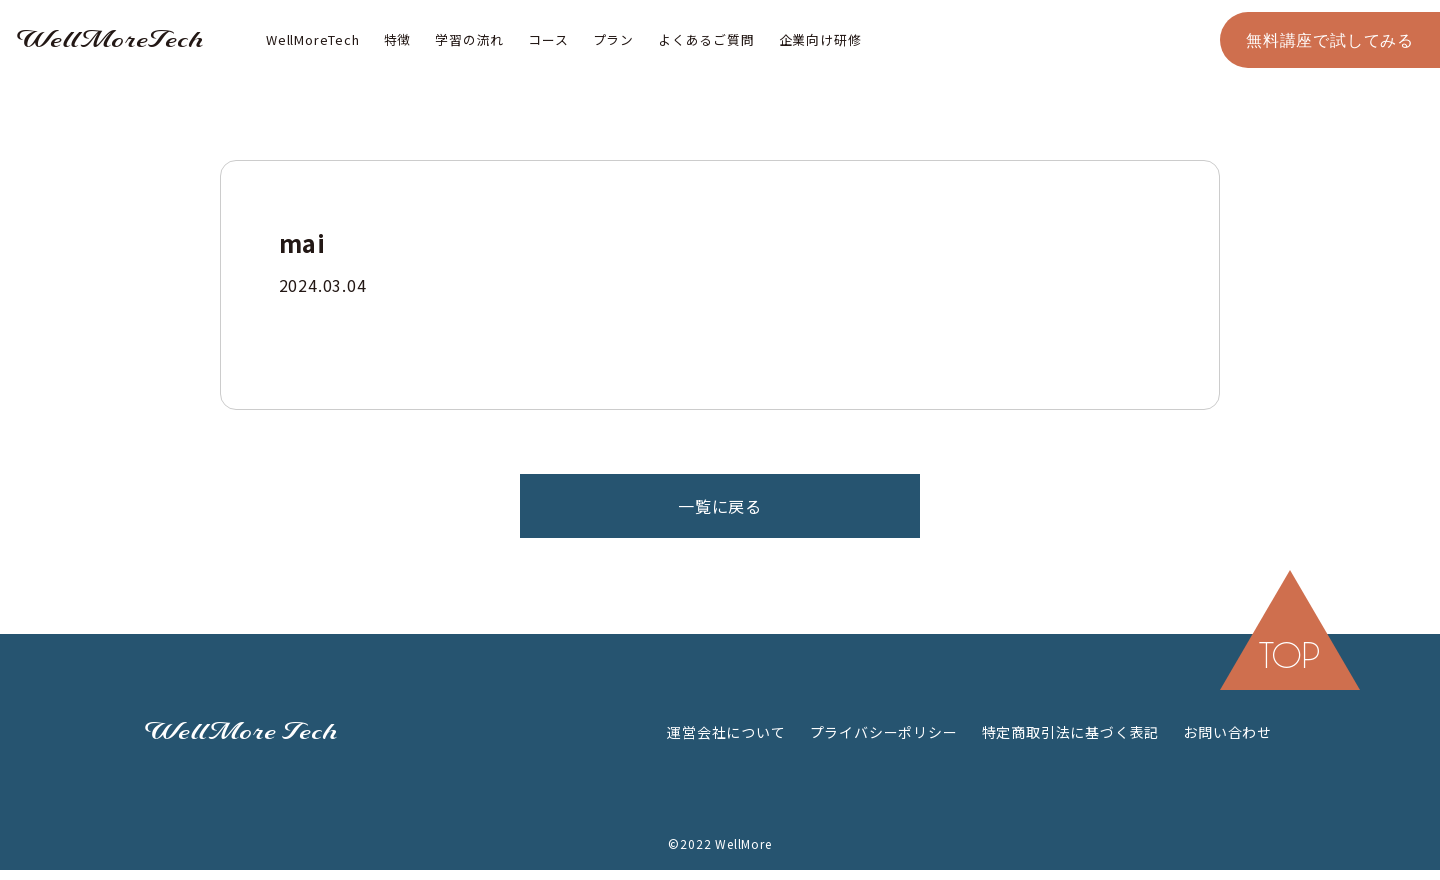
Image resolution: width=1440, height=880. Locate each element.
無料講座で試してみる (1330, 39)
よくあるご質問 (706, 39)
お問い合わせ (1227, 732)
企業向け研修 (820, 39)
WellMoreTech (110, 40)
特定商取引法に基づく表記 (1071, 732)
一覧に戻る (720, 506)
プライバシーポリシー (884, 732)
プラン (613, 39)
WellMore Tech (241, 732)
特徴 (398, 39)
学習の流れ (469, 39)
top (1289, 655)
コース (548, 39)
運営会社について (726, 732)
